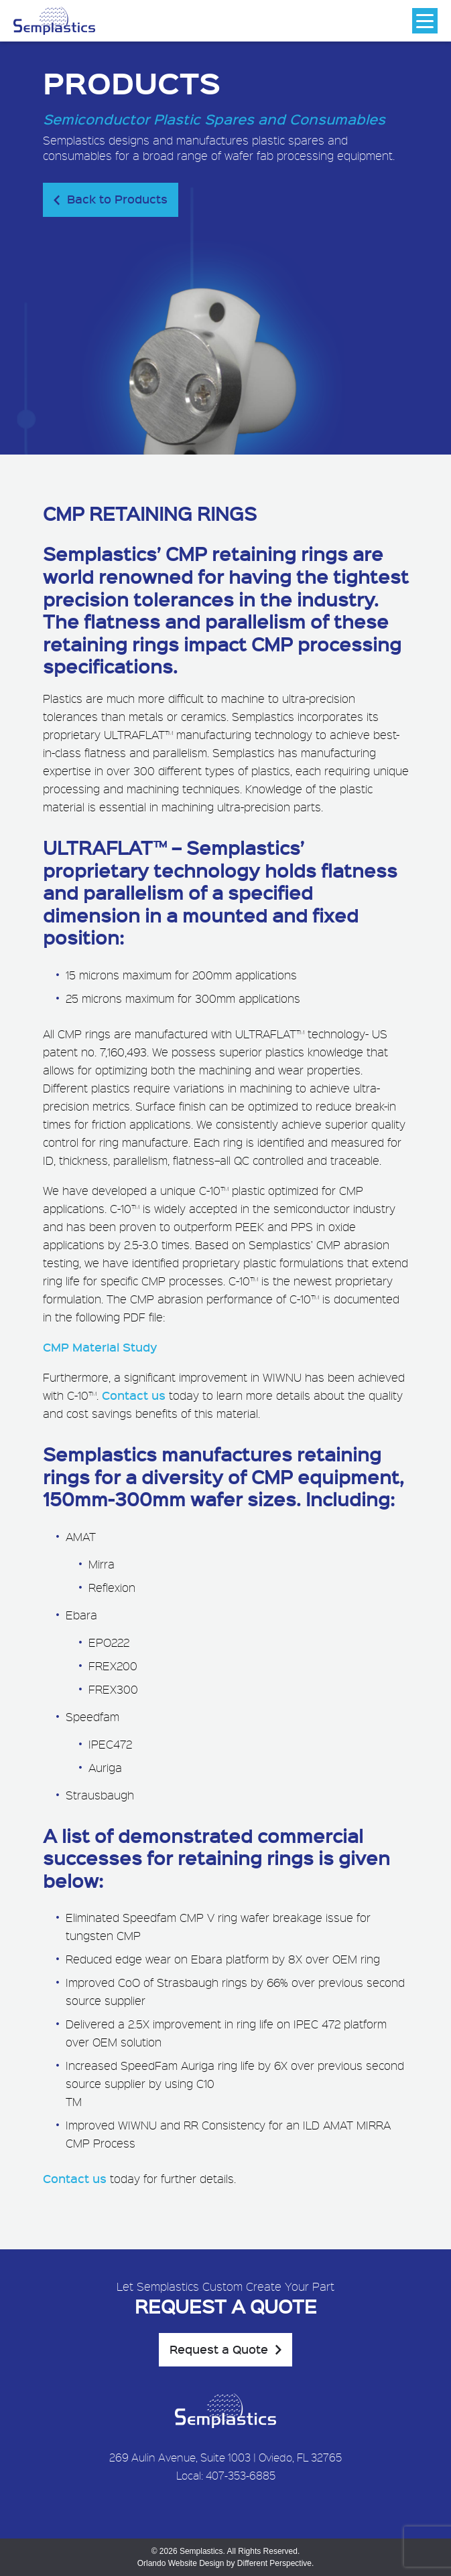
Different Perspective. (275, 2563)
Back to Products (117, 199)
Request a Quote (219, 2349)
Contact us (134, 1395)
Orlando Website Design (180, 2563)
